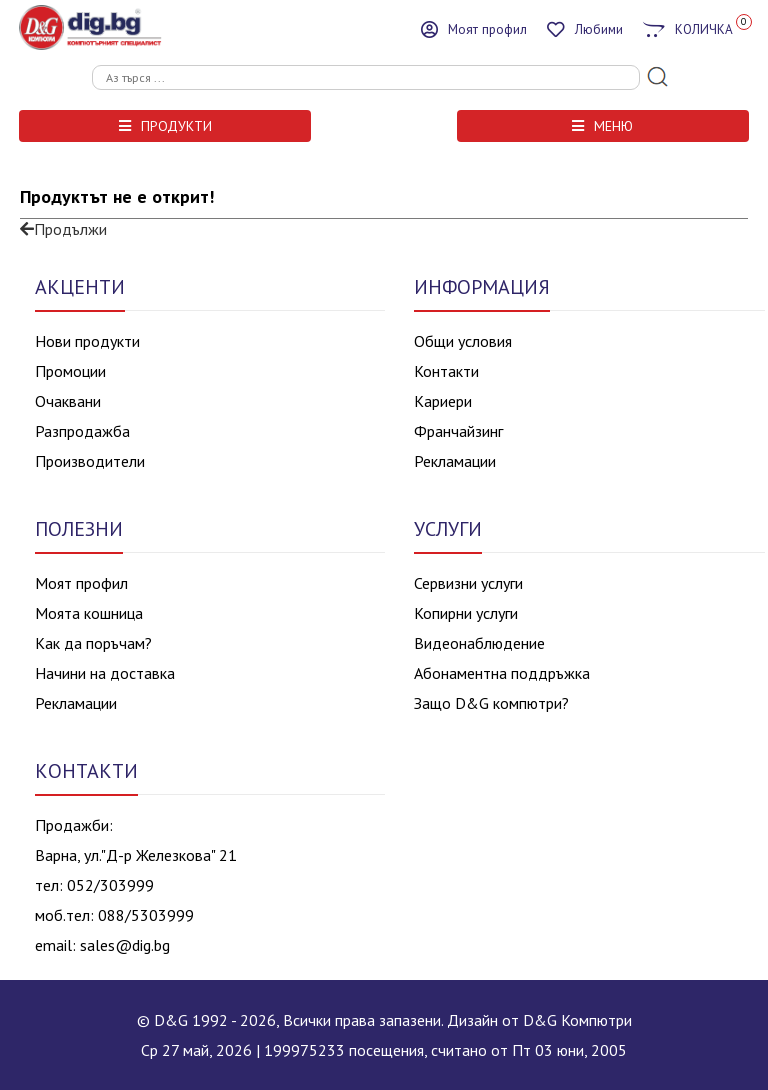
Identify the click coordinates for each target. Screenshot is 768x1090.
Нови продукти (87, 341)
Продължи (63, 229)
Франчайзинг (458, 431)
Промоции (70, 371)
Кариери (443, 401)
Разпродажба (82, 431)
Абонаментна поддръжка (502, 673)
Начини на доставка (105, 673)
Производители (90, 461)
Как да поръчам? (93, 643)
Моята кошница (89, 613)
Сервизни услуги (468, 583)
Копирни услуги (466, 613)
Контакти (446, 371)
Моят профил (81, 583)
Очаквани (68, 401)
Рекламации (455, 461)
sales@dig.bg (125, 945)
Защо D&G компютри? (491, 703)
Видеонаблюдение (479, 643)
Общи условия (463, 341)
